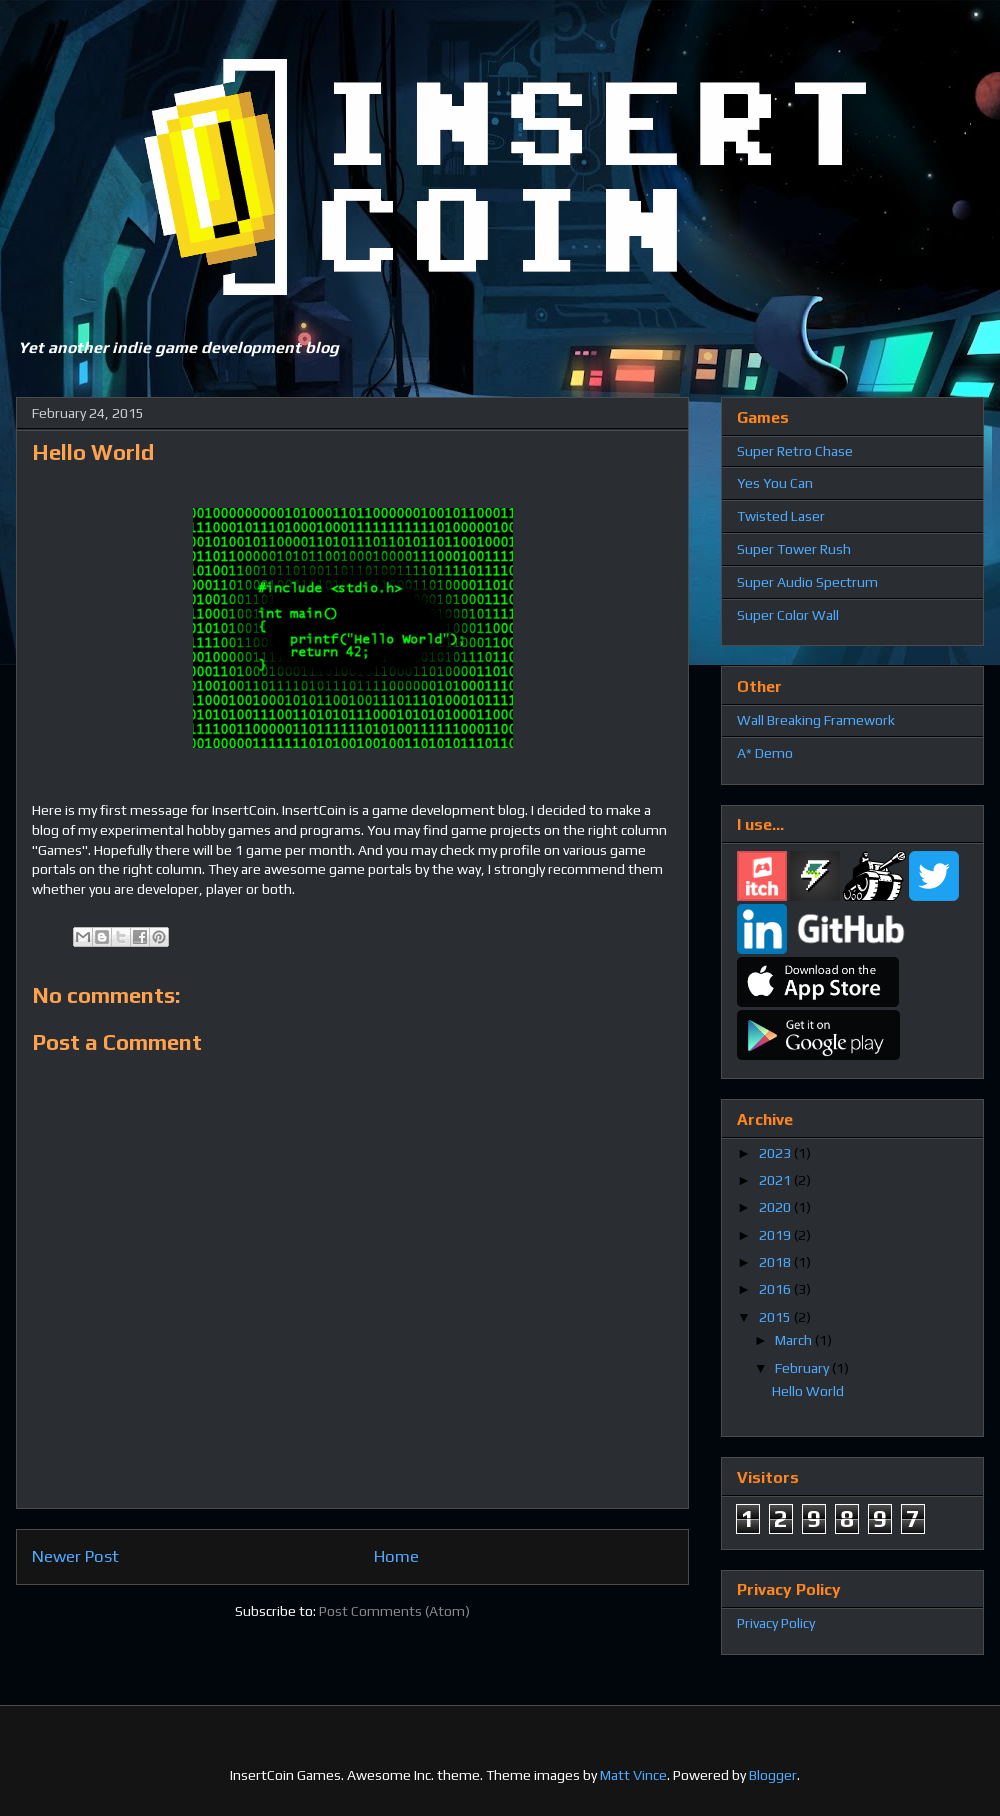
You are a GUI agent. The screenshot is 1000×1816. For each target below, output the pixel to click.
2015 (776, 1317)
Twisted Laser (781, 516)
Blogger (773, 1775)
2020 (776, 1207)
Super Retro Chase (795, 451)
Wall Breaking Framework (816, 720)
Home (396, 1556)
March (795, 1340)
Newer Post (75, 1556)
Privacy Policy (776, 1623)
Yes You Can (775, 483)
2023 (776, 1153)
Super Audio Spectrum (807, 582)
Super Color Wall (788, 615)
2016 (776, 1289)
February (803, 1368)
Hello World (808, 1391)
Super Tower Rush (794, 549)
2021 (776, 1180)
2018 (776, 1262)
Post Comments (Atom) (394, 1611)
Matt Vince (633, 1775)
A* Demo (765, 753)
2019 (776, 1235)
